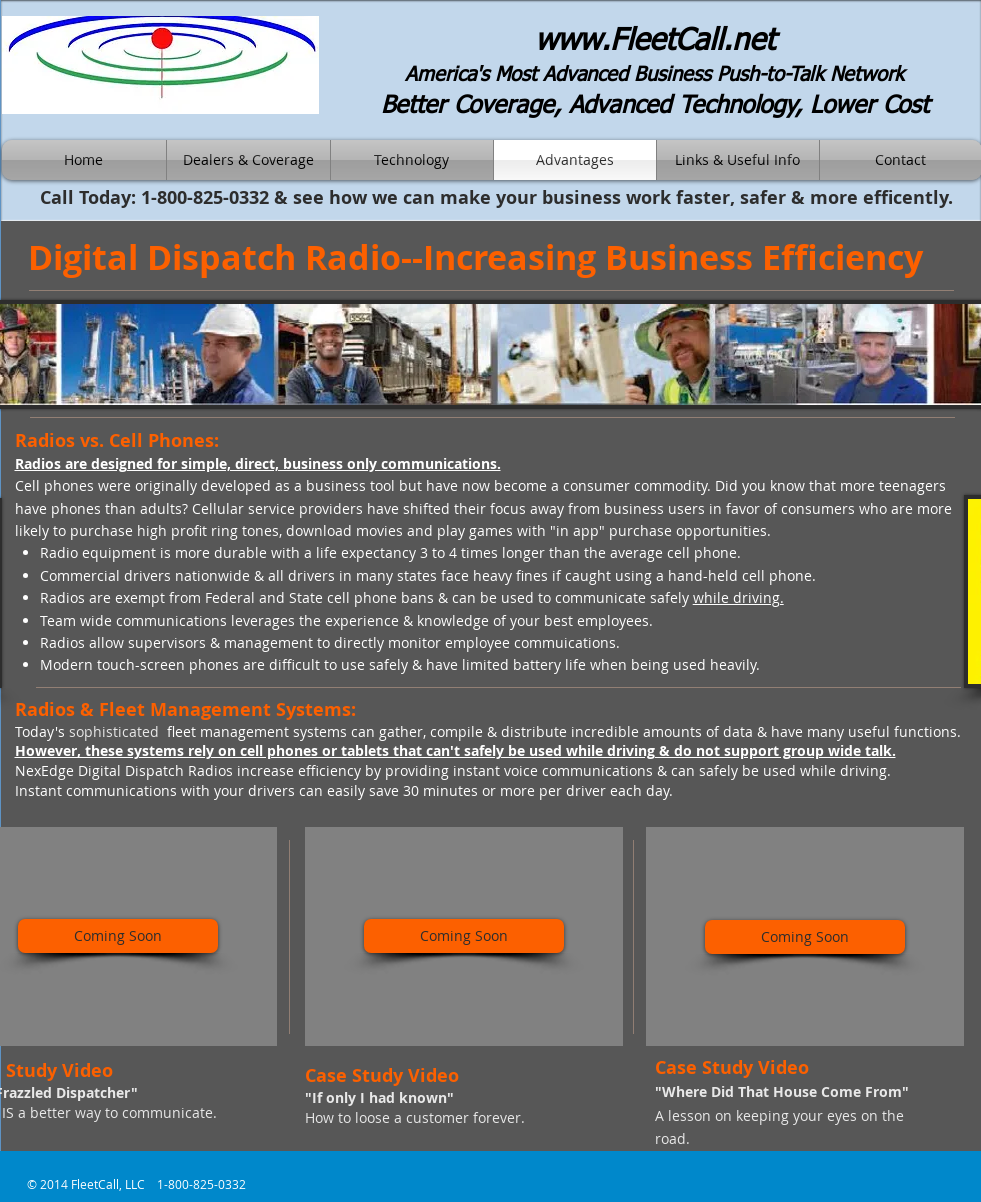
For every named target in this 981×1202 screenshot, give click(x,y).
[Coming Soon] (118, 936)
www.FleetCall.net (655, 42)
